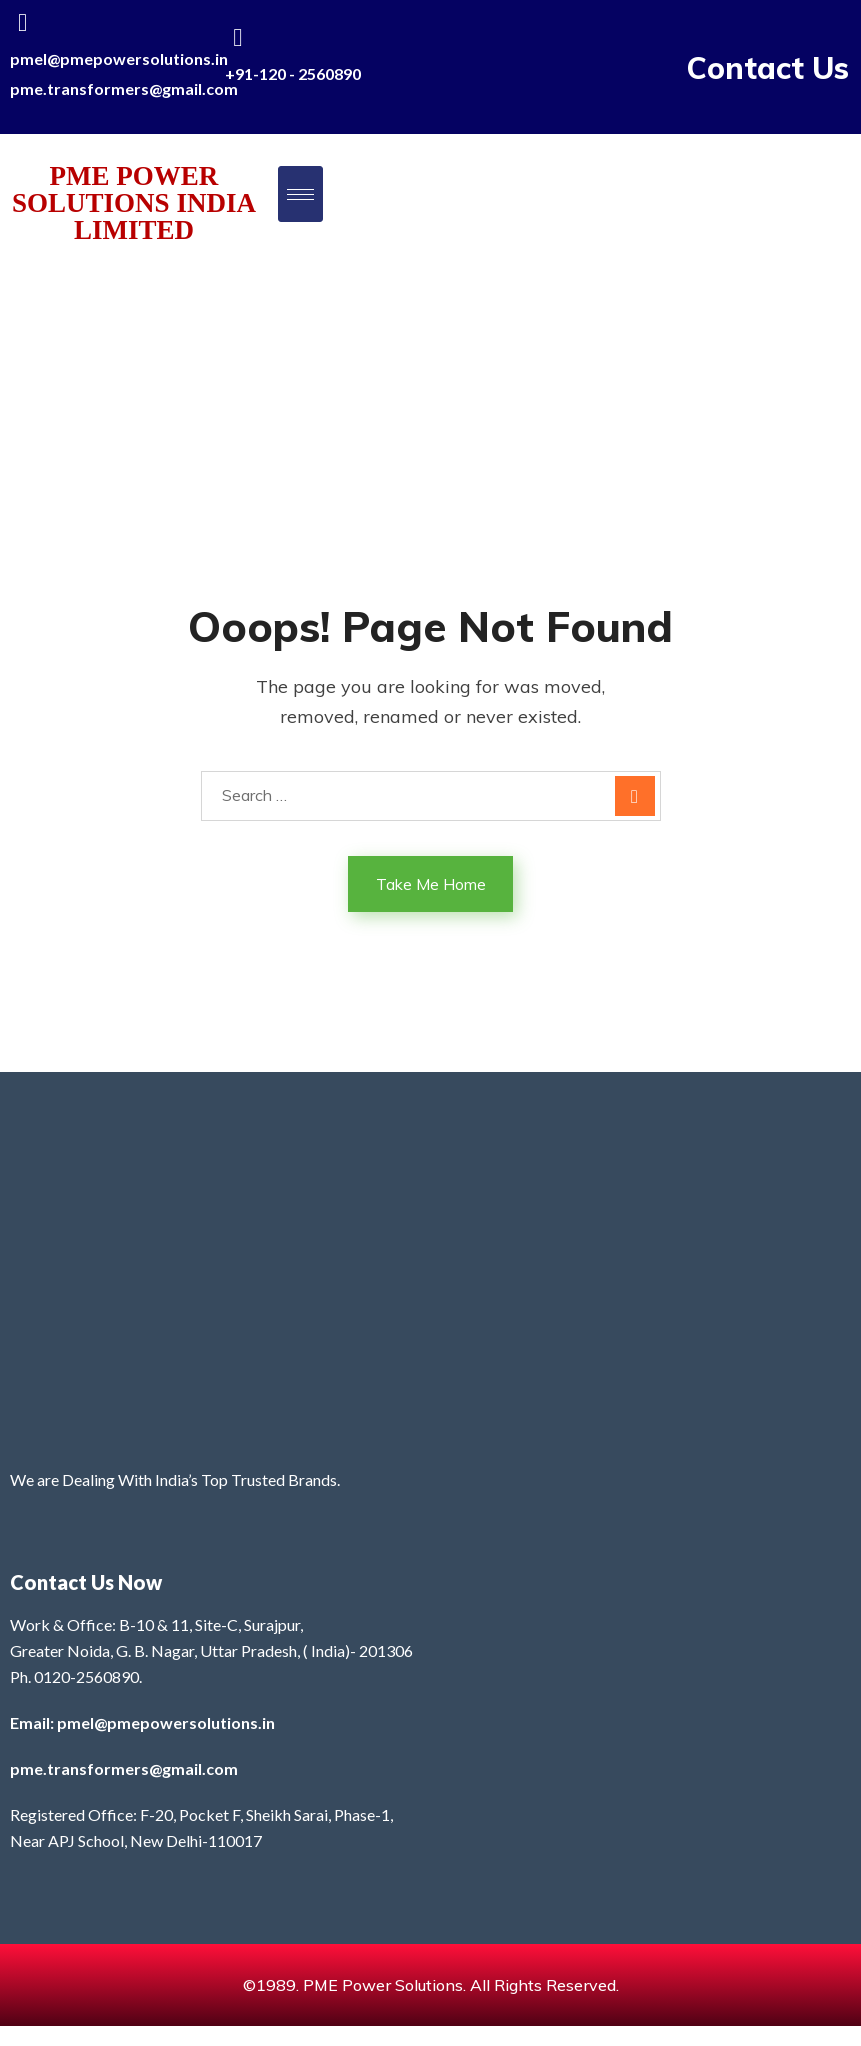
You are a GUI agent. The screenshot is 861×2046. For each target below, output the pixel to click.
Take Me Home (431, 884)
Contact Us (768, 68)
